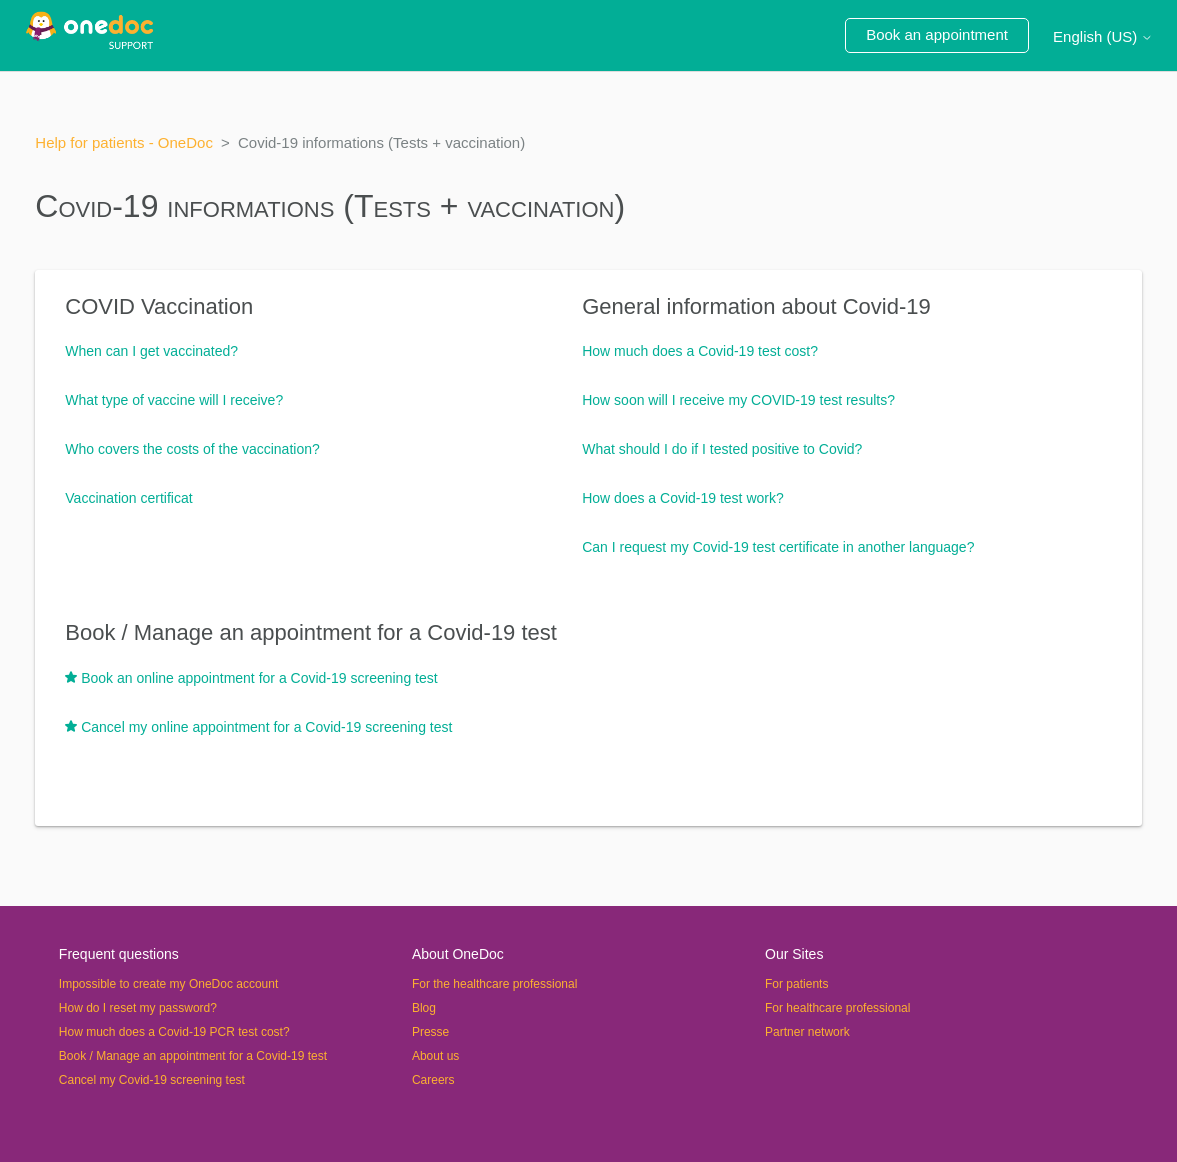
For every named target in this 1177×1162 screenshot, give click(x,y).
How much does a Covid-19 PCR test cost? (174, 1032)
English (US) (1103, 36)
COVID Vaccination (159, 306)
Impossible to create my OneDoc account (168, 984)
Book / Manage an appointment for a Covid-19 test (311, 632)
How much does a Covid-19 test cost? (700, 351)
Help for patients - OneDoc (124, 142)
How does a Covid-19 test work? (683, 498)
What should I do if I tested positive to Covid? (722, 449)
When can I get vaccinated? (151, 351)
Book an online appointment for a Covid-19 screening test (259, 678)
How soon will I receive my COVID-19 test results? (738, 400)
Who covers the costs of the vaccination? (192, 449)
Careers (433, 1080)
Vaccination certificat (128, 498)
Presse (430, 1032)
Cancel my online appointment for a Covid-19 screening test (266, 727)
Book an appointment (937, 34)
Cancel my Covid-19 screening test (152, 1080)
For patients (796, 984)
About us (435, 1056)
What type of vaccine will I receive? (174, 400)
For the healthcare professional (494, 984)
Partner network (807, 1032)
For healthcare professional (837, 1008)
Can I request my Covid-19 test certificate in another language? (778, 547)
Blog (424, 1008)
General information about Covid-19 (756, 306)
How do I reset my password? (138, 1008)
